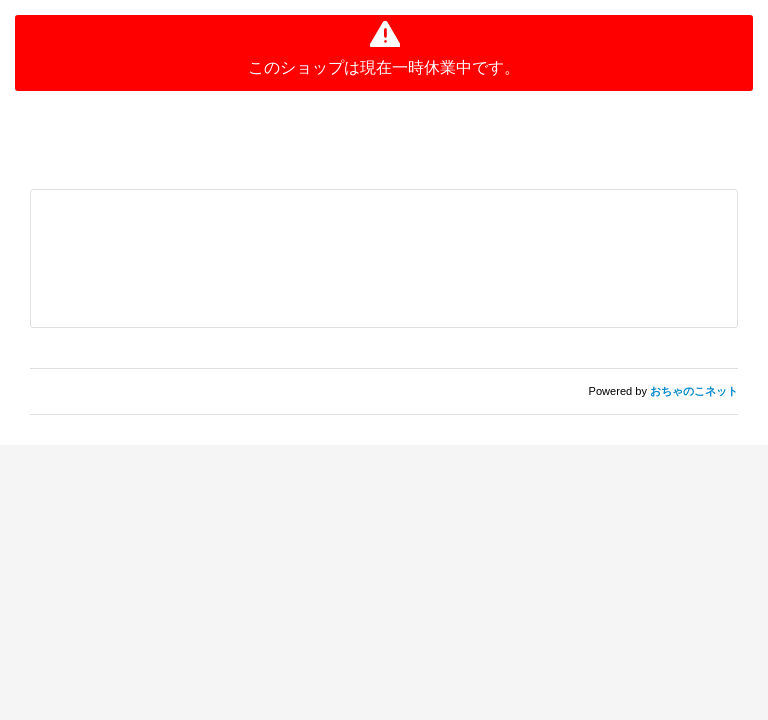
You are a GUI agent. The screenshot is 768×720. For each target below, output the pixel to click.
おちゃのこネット (694, 391)
